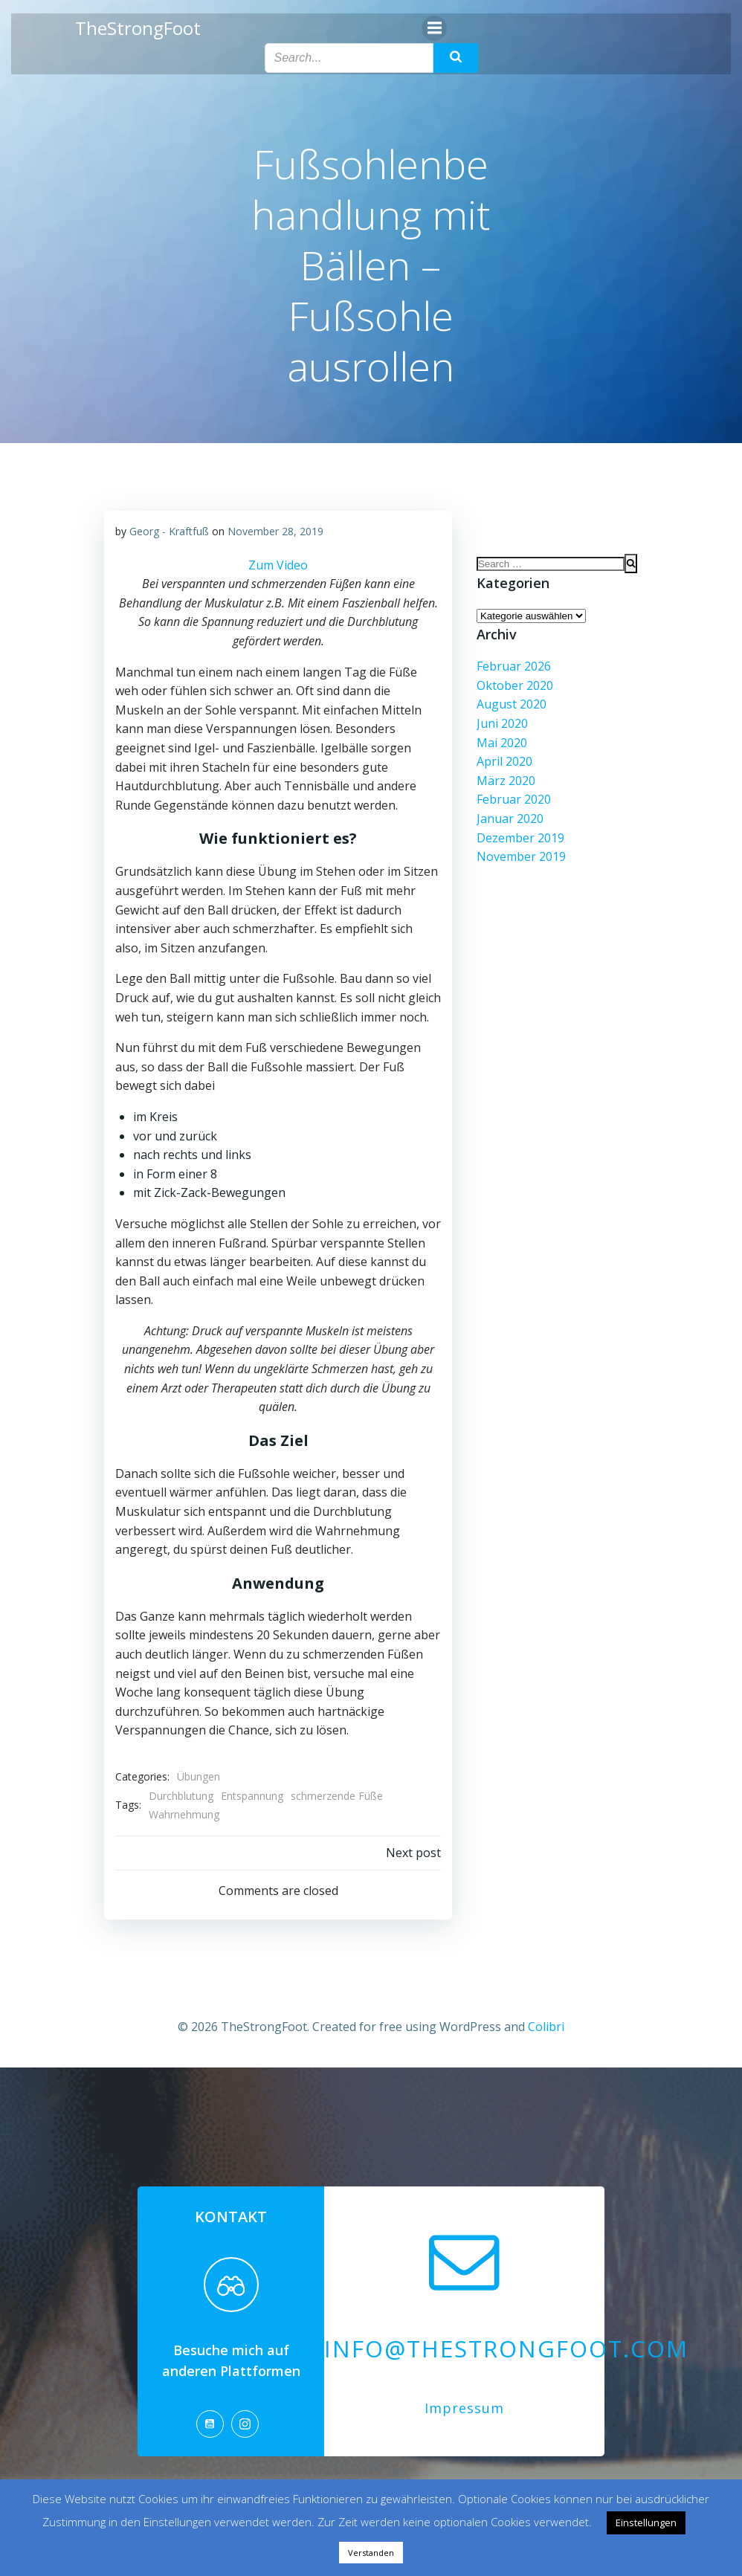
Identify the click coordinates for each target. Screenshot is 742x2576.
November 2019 (519, 857)
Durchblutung (180, 1795)
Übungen (197, 1776)
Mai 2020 (500, 743)
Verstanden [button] (371, 2552)
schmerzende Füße (336, 1795)
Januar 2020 (508, 819)
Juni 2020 (500, 724)
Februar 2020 (512, 800)
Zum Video (278, 564)
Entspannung (251, 1795)
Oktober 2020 (513, 686)
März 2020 (504, 781)
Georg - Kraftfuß (168, 530)
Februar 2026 (512, 667)
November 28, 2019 (275, 530)
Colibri (546, 2024)
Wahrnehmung (183, 1814)
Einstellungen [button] (646, 2522)
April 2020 (503, 762)
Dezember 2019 (519, 838)
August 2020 (510, 705)
